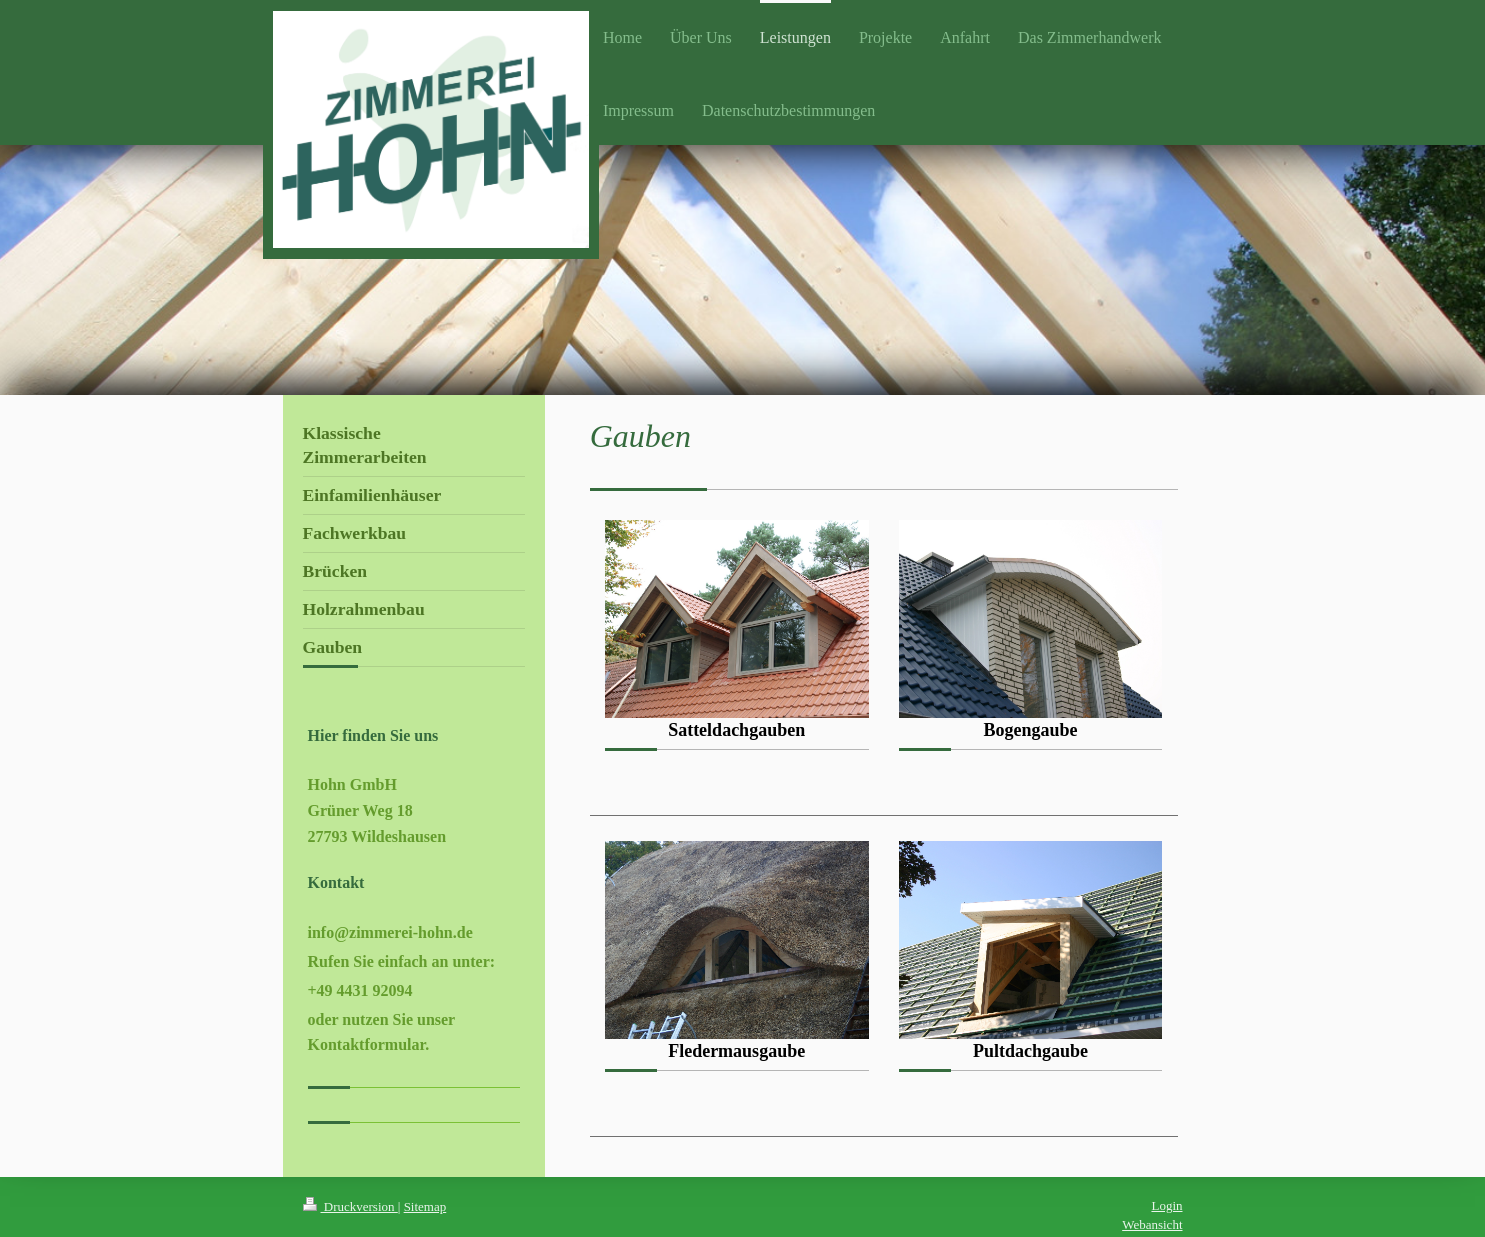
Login (1166, 1205)
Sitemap (425, 1206)
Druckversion (350, 1206)
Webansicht (1152, 1224)
